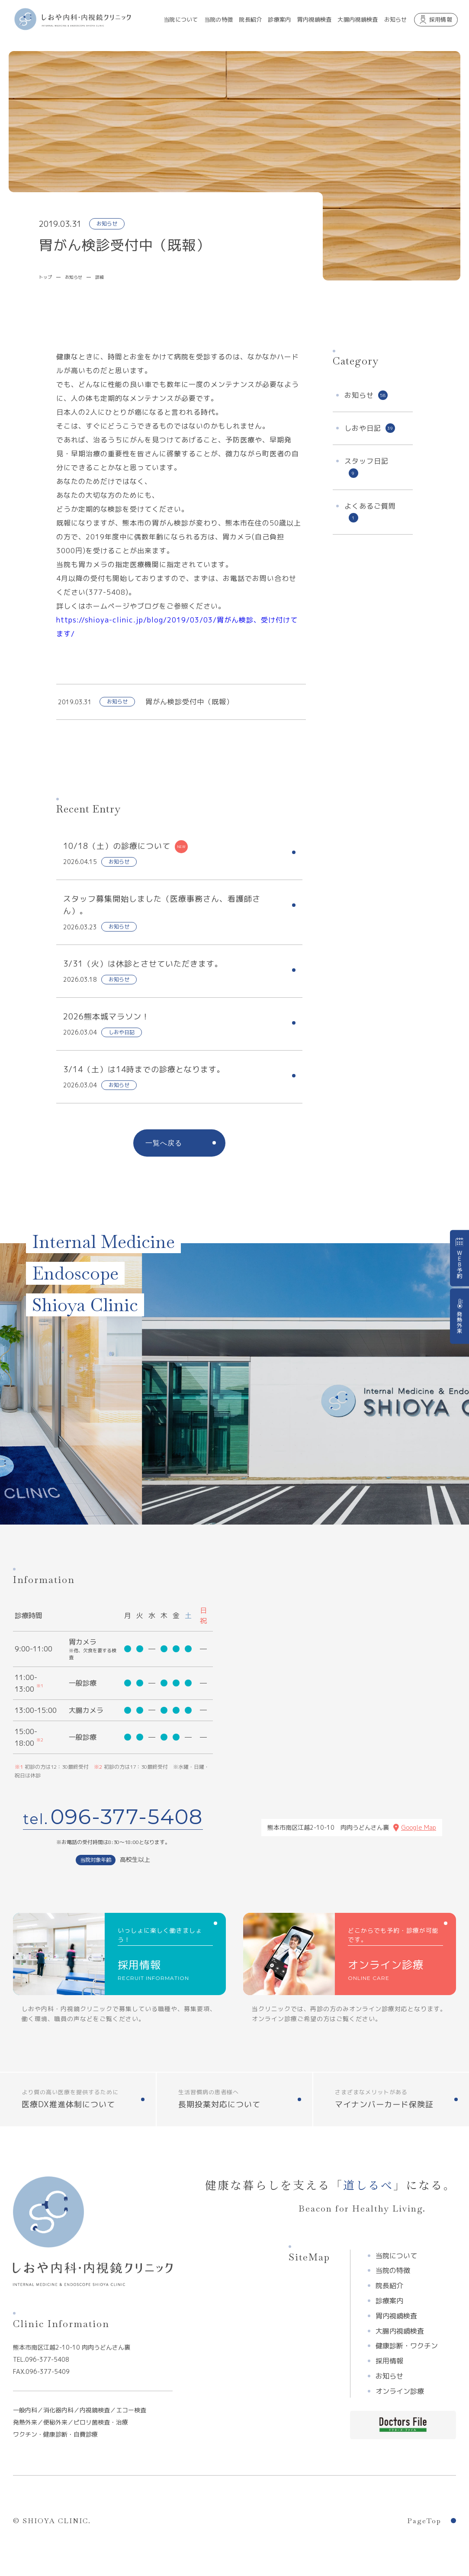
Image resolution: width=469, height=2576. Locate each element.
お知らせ (73, 277)
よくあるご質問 (370, 511)
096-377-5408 (127, 1816)
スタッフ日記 (366, 466)
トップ (45, 277)
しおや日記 (369, 428)
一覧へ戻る (163, 1143)
